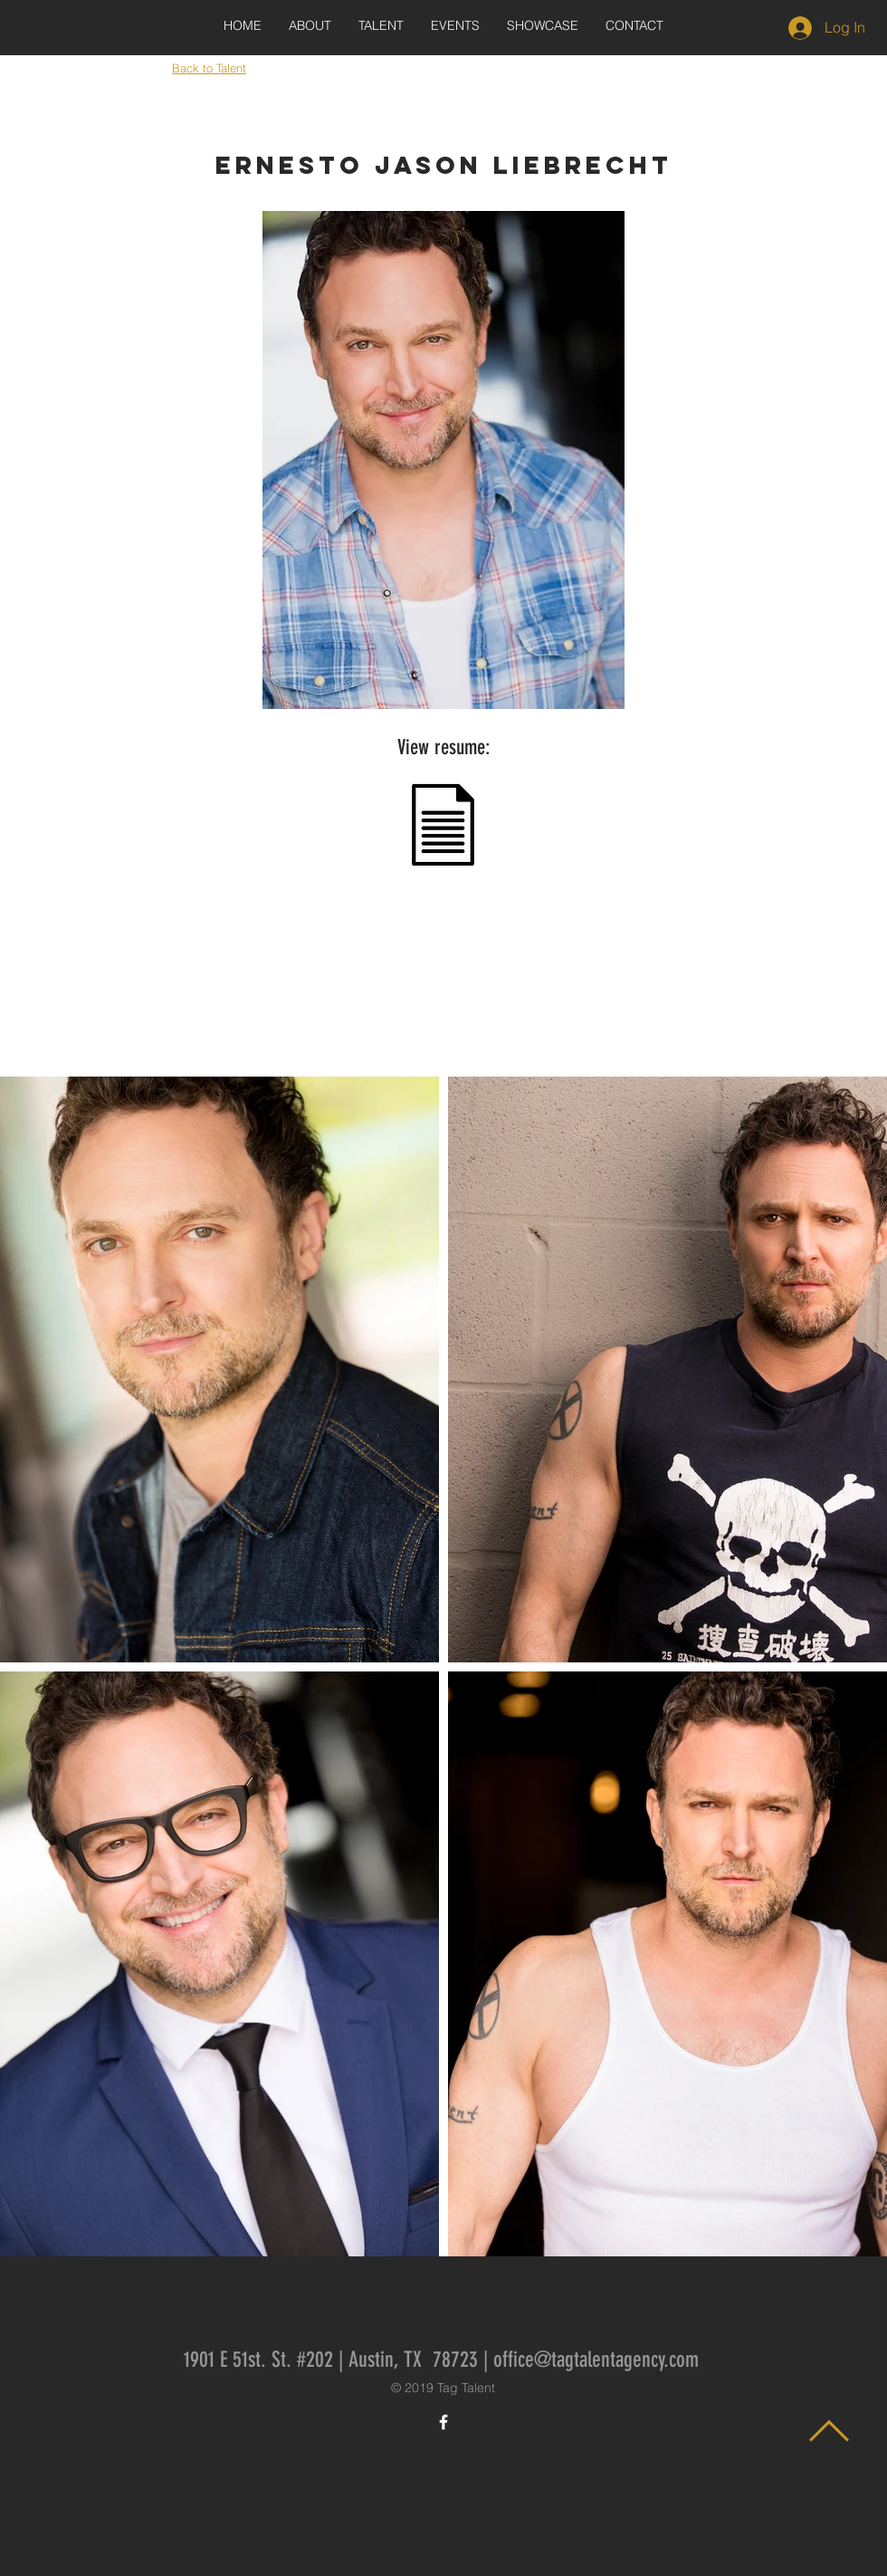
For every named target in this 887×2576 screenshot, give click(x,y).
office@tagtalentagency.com (596, 2359)
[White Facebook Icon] (443, 2422)
